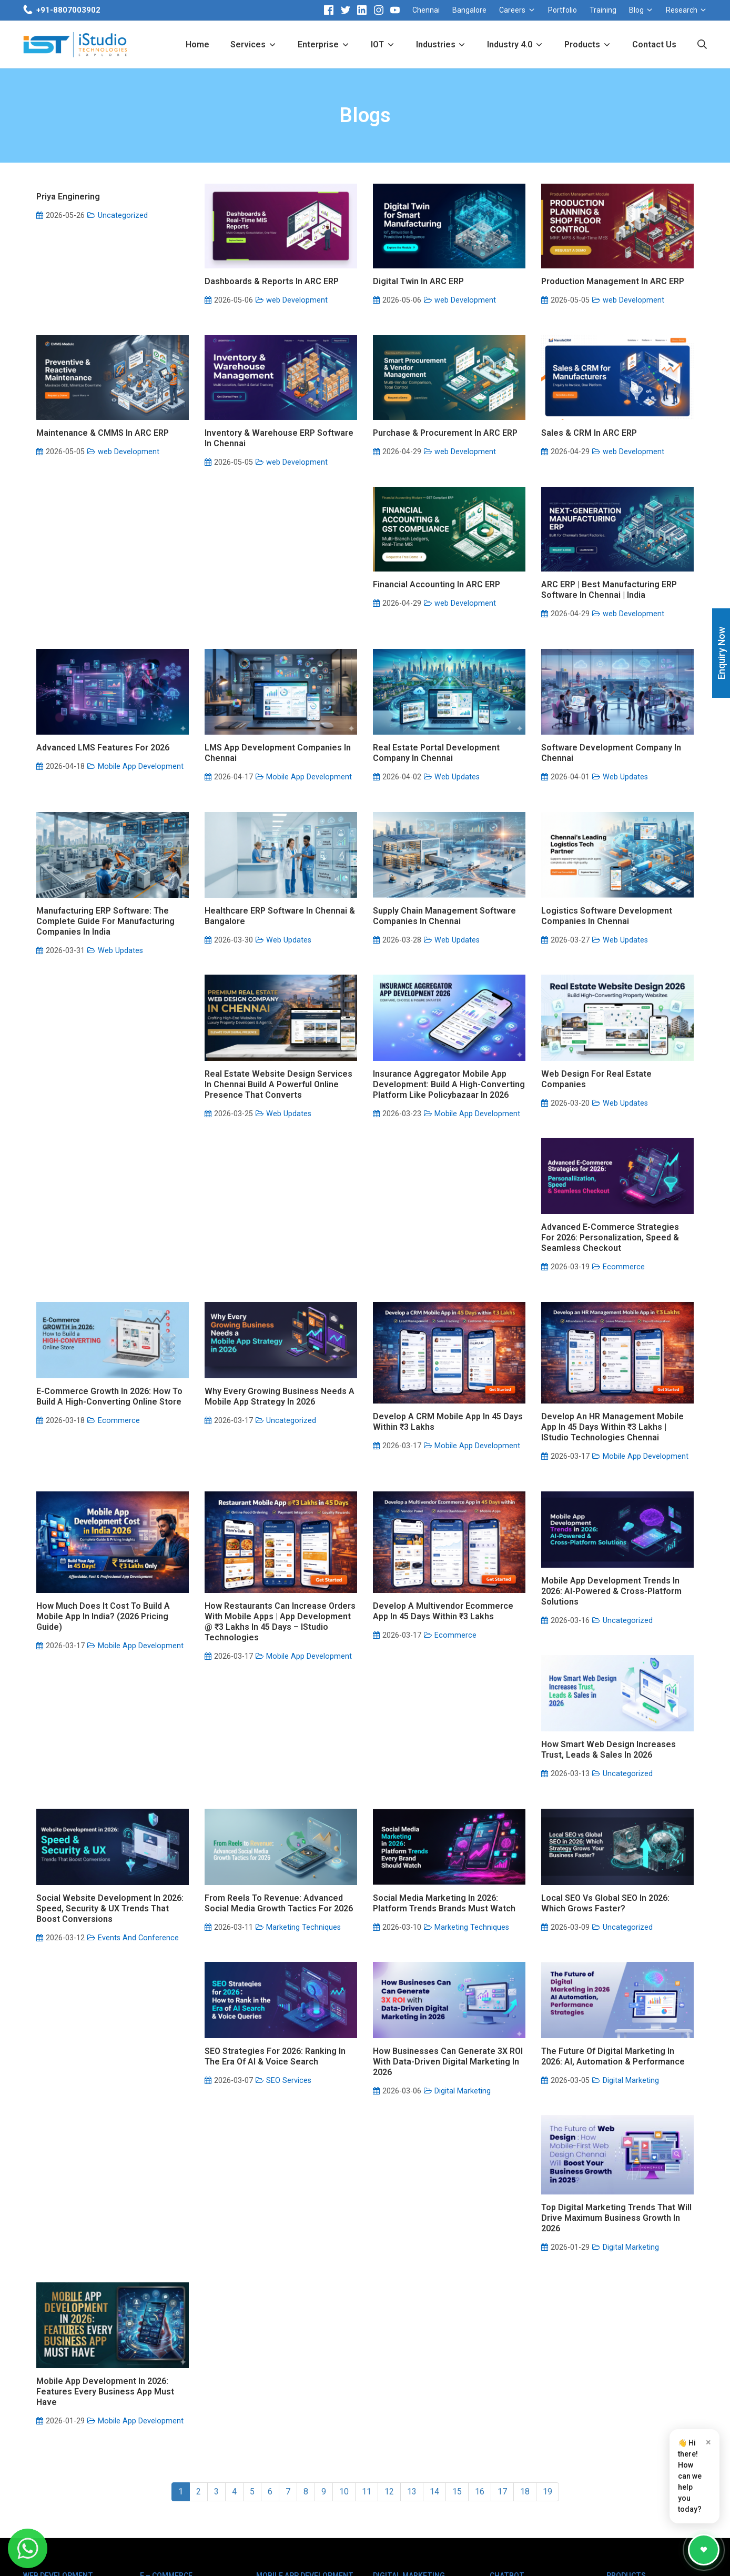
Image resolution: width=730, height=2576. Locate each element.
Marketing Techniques (135, 1902)
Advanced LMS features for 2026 (439, 682)
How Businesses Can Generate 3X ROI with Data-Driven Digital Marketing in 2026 (111, 2083)
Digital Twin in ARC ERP (418, 281)
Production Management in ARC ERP (612, 281)
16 (479, 2219)
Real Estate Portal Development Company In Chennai (99, 887)
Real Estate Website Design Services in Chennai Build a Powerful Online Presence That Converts (447, 1092)
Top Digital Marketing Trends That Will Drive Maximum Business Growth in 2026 (448, 2086)
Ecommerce (287, 1312)
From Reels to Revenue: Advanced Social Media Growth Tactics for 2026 (110, 1878)
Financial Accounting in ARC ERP (100, 681)
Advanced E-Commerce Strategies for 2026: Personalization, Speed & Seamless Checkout (273, 1283)
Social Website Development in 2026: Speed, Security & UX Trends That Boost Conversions (614, 1683)
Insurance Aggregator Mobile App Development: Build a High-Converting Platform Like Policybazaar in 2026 (617, 1092)
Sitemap (624, 2555)
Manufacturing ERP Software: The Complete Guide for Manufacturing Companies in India (442, 892)
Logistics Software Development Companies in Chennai (270, 1087)
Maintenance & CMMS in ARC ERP (102, 481)
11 (366, 2219)
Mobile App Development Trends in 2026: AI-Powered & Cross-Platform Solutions (275, 1683)
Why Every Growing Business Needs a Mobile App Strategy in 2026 (616, 1278)
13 (412, 2219)
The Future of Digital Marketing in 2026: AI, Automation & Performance (276, 2078)
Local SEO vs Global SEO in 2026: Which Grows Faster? (437, 1878)
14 (434, 2219)
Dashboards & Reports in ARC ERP (272, 281)
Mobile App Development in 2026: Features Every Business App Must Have (610, 2092)
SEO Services (625, 1902)
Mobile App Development (477, 701)
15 (457, 2219)
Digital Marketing (126, 2112)
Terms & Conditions (502, 2555)
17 (502, 2219)
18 (525, 2219)
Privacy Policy (575, 2555)
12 (389, 2219)
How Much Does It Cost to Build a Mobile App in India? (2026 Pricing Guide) (439, 1508)
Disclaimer (437, 2555)
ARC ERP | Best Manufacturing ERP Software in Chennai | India (272, 686)
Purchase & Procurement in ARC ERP (445, 481)
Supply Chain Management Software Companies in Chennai (107, 1087)
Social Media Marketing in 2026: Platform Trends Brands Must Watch (276, 1878)
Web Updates (120, 911)
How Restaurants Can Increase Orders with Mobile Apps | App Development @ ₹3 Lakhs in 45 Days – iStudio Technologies (616, 1514)
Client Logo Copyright (369, 2555)
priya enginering (68, 197)
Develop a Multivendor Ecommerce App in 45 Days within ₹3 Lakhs (106, 1703)
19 (547, 2219)
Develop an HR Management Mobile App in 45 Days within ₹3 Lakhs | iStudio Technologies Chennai (276, 1508)
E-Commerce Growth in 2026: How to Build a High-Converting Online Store (446, 1278)
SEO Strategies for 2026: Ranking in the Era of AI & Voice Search (611, 1878)
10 (344, 2219)
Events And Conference (643, 1712)
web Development (297, 300)
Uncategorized (123, 215)
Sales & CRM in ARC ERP (589, 481)
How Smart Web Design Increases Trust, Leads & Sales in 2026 (440, 1678)
